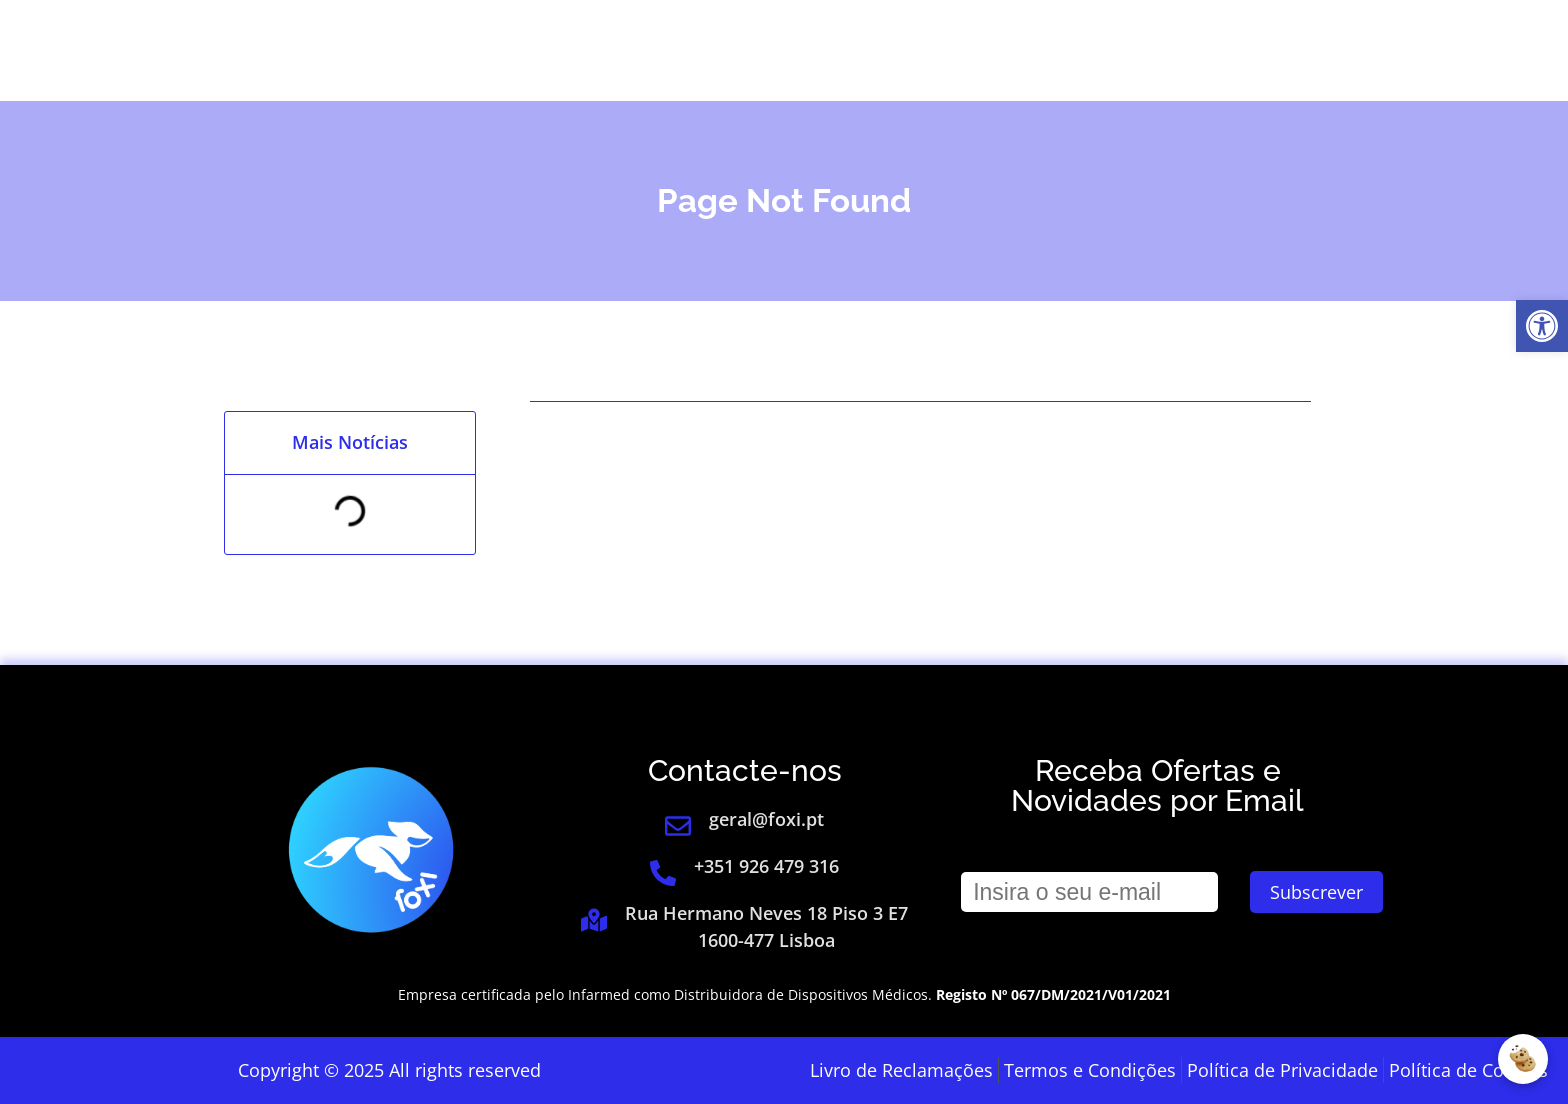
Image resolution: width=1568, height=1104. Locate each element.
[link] (1542, 326)
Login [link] (1250, 50)
